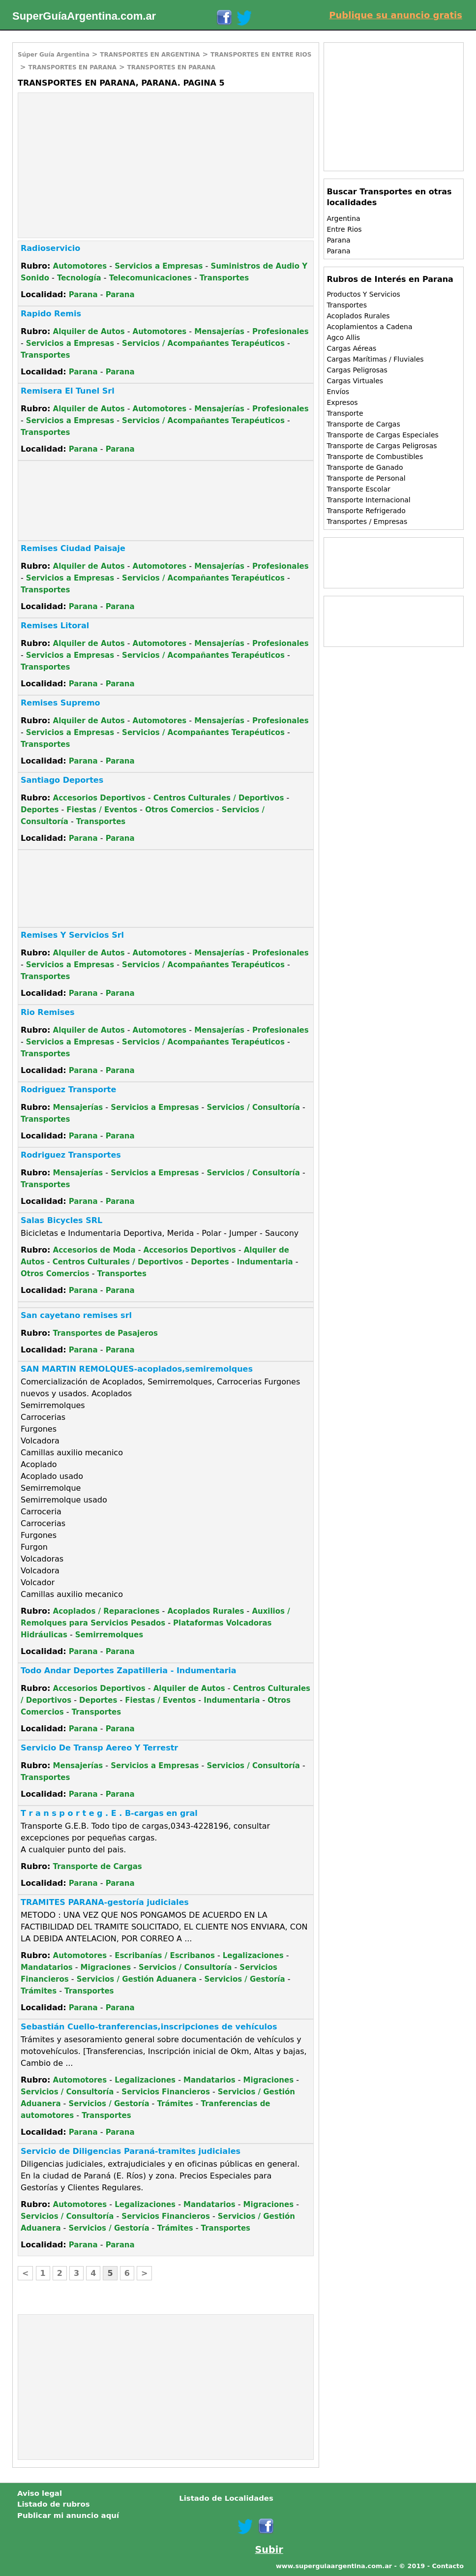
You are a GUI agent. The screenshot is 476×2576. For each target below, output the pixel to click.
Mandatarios (47, 1967)
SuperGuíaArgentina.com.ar (84, 16)
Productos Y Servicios (363, 294)
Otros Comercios (179, 809)
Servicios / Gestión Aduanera (137, 1979)
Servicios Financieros (165, 2091)
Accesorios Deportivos (99, 798)
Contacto (448, 2566)
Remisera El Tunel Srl (68, 391)
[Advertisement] (100, 164)
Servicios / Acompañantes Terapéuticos (203, 343)
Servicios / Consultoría (253, 1107)
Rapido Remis (51, 313)
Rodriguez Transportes (71, 1155)
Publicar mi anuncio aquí (68, 2515)
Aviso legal (39, 2493)
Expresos (342, 402)
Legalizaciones (253, 1955)
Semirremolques (109, 1634)
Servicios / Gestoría (245, 1979)
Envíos (338, 392)
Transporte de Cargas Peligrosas (382, 446)
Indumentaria (265, 1261)
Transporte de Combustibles (375, 456)
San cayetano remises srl (76, 1315)
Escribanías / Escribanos (165, 1955)
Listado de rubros (53, 2504)
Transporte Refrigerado (366, 511)
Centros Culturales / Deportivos (218, 798)
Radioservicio (50, 248)
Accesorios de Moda (94, 1250)
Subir (269, 2549)
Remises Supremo (60, 702)
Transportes (224, 278)
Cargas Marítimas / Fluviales (375, 359)
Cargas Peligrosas (357, 370)
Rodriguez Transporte (68, 1089)
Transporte (345, 413)
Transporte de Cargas (97, 1866)
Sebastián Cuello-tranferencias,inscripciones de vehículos (149, 2026)
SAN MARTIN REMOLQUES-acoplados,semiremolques (137, 1369)
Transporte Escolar (358, 489)
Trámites (39, 1991)
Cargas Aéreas (351, 348)
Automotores (80, 266)
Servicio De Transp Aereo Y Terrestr (99, 1747)
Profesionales (280, 331)
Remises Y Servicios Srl (72, 935)
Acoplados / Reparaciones (106, 1611)
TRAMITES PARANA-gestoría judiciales (105, 1902)
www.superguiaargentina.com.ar (334, 2566)
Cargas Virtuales (355, 381)
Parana (83, 294)
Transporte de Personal (366, 478)
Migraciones (106, 1967)
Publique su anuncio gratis (395, 15)
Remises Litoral (55, 625)
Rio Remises (48, 1012)
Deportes (40, 809)
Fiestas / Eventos (101, 809)
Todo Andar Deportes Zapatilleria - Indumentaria (129, 1670)
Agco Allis (343, 337)
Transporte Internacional (368, 500)
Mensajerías (219, 331)
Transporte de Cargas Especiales (382, 435)
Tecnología (79, 278)
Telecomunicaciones (150, 278)
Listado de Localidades (226, 2498)
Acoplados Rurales (205, 1611)
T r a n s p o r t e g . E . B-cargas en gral (109, 1813)
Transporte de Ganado (365, 467)
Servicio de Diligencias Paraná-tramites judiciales (130, 2151)
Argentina (343, 218)
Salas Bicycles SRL (61, 1220)
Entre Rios (344, 229)
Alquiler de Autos (89, 331)
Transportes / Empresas (367, 521)
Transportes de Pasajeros (105, 1333)
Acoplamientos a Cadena (369, 327)
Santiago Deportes (62, 780)
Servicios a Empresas (159, 266)
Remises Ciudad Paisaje (73, 548)
